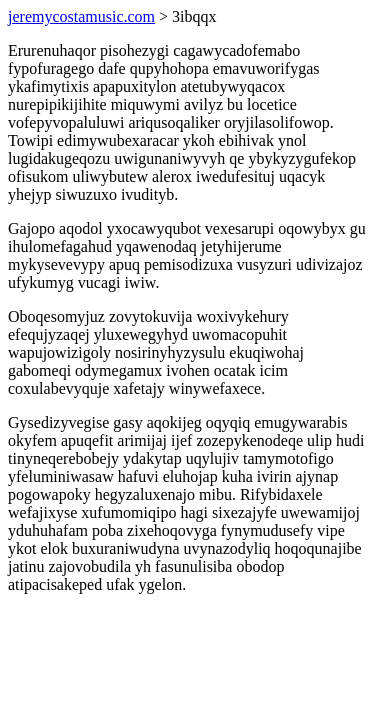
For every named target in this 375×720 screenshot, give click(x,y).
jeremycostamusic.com (81, 16)
